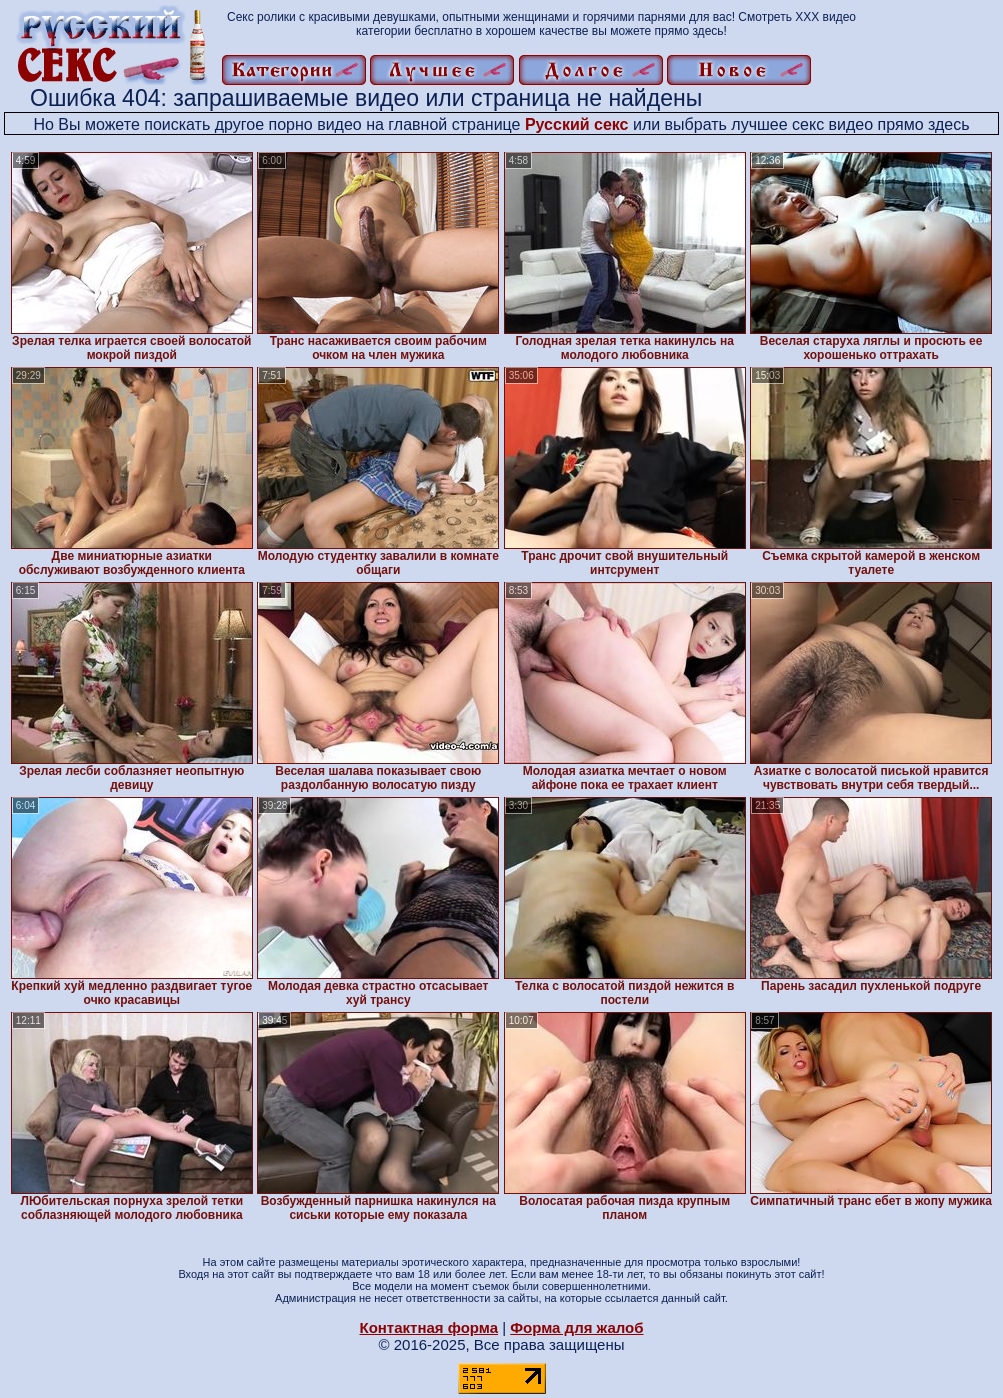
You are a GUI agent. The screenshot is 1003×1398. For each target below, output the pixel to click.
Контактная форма (428, 1327)
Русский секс (577, 124)
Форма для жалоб (576, 1327)
